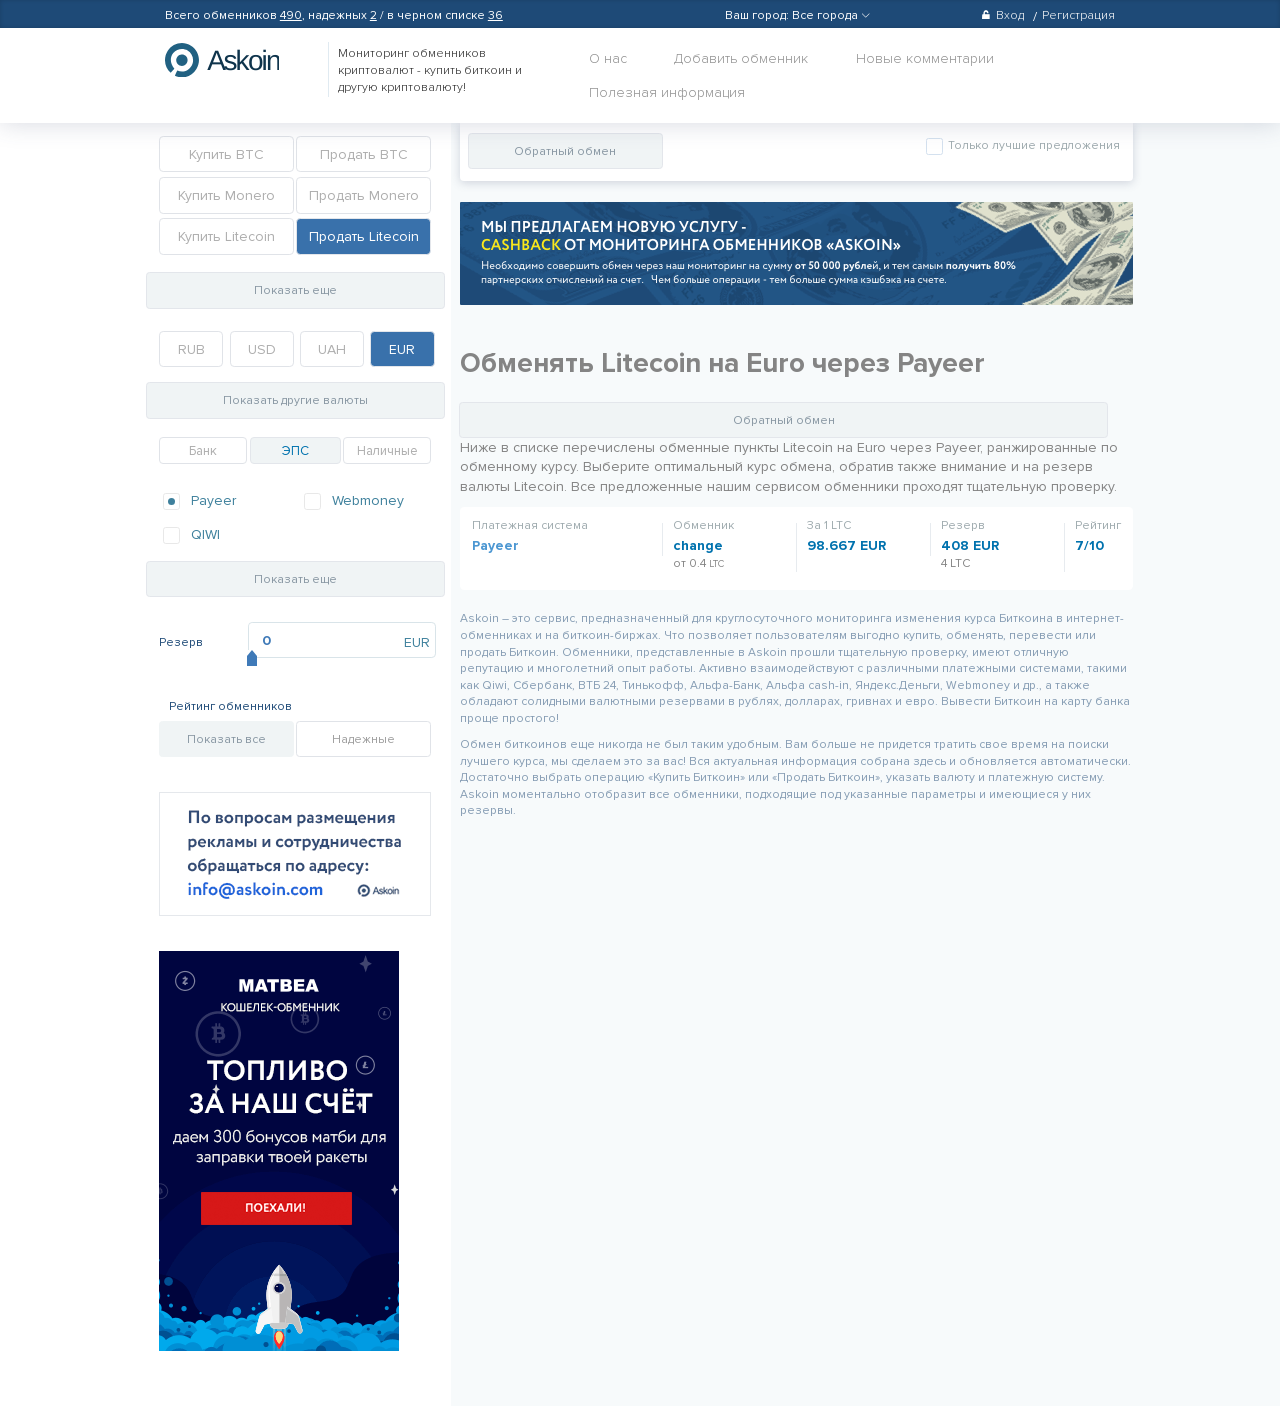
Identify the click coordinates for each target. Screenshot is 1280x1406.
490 (291, 15)
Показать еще (295, 290)
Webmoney (368, 500)
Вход (1002, 15)
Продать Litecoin (364, 236)
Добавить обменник (741, 58)
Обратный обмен (565, 151)
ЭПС (295, 451)
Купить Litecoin (226, 236)
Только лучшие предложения (1032, 145)
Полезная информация (667, 92)
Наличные (387, 451)
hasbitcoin (237, 60)
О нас (608, 58)
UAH (332, 349)
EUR (402, 349)
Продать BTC (364, 154)
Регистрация (1078, 15)
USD (262, 349)
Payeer (213, 500)
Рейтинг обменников (230, 706)
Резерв (181, 642)
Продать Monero (364, 195)
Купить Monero (226, 195)
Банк (203, 451)
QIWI (205, 534)
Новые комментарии (925, 58)
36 (495, 15)
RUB (191, 349)
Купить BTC (226, 154)
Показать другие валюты (295, 400)
